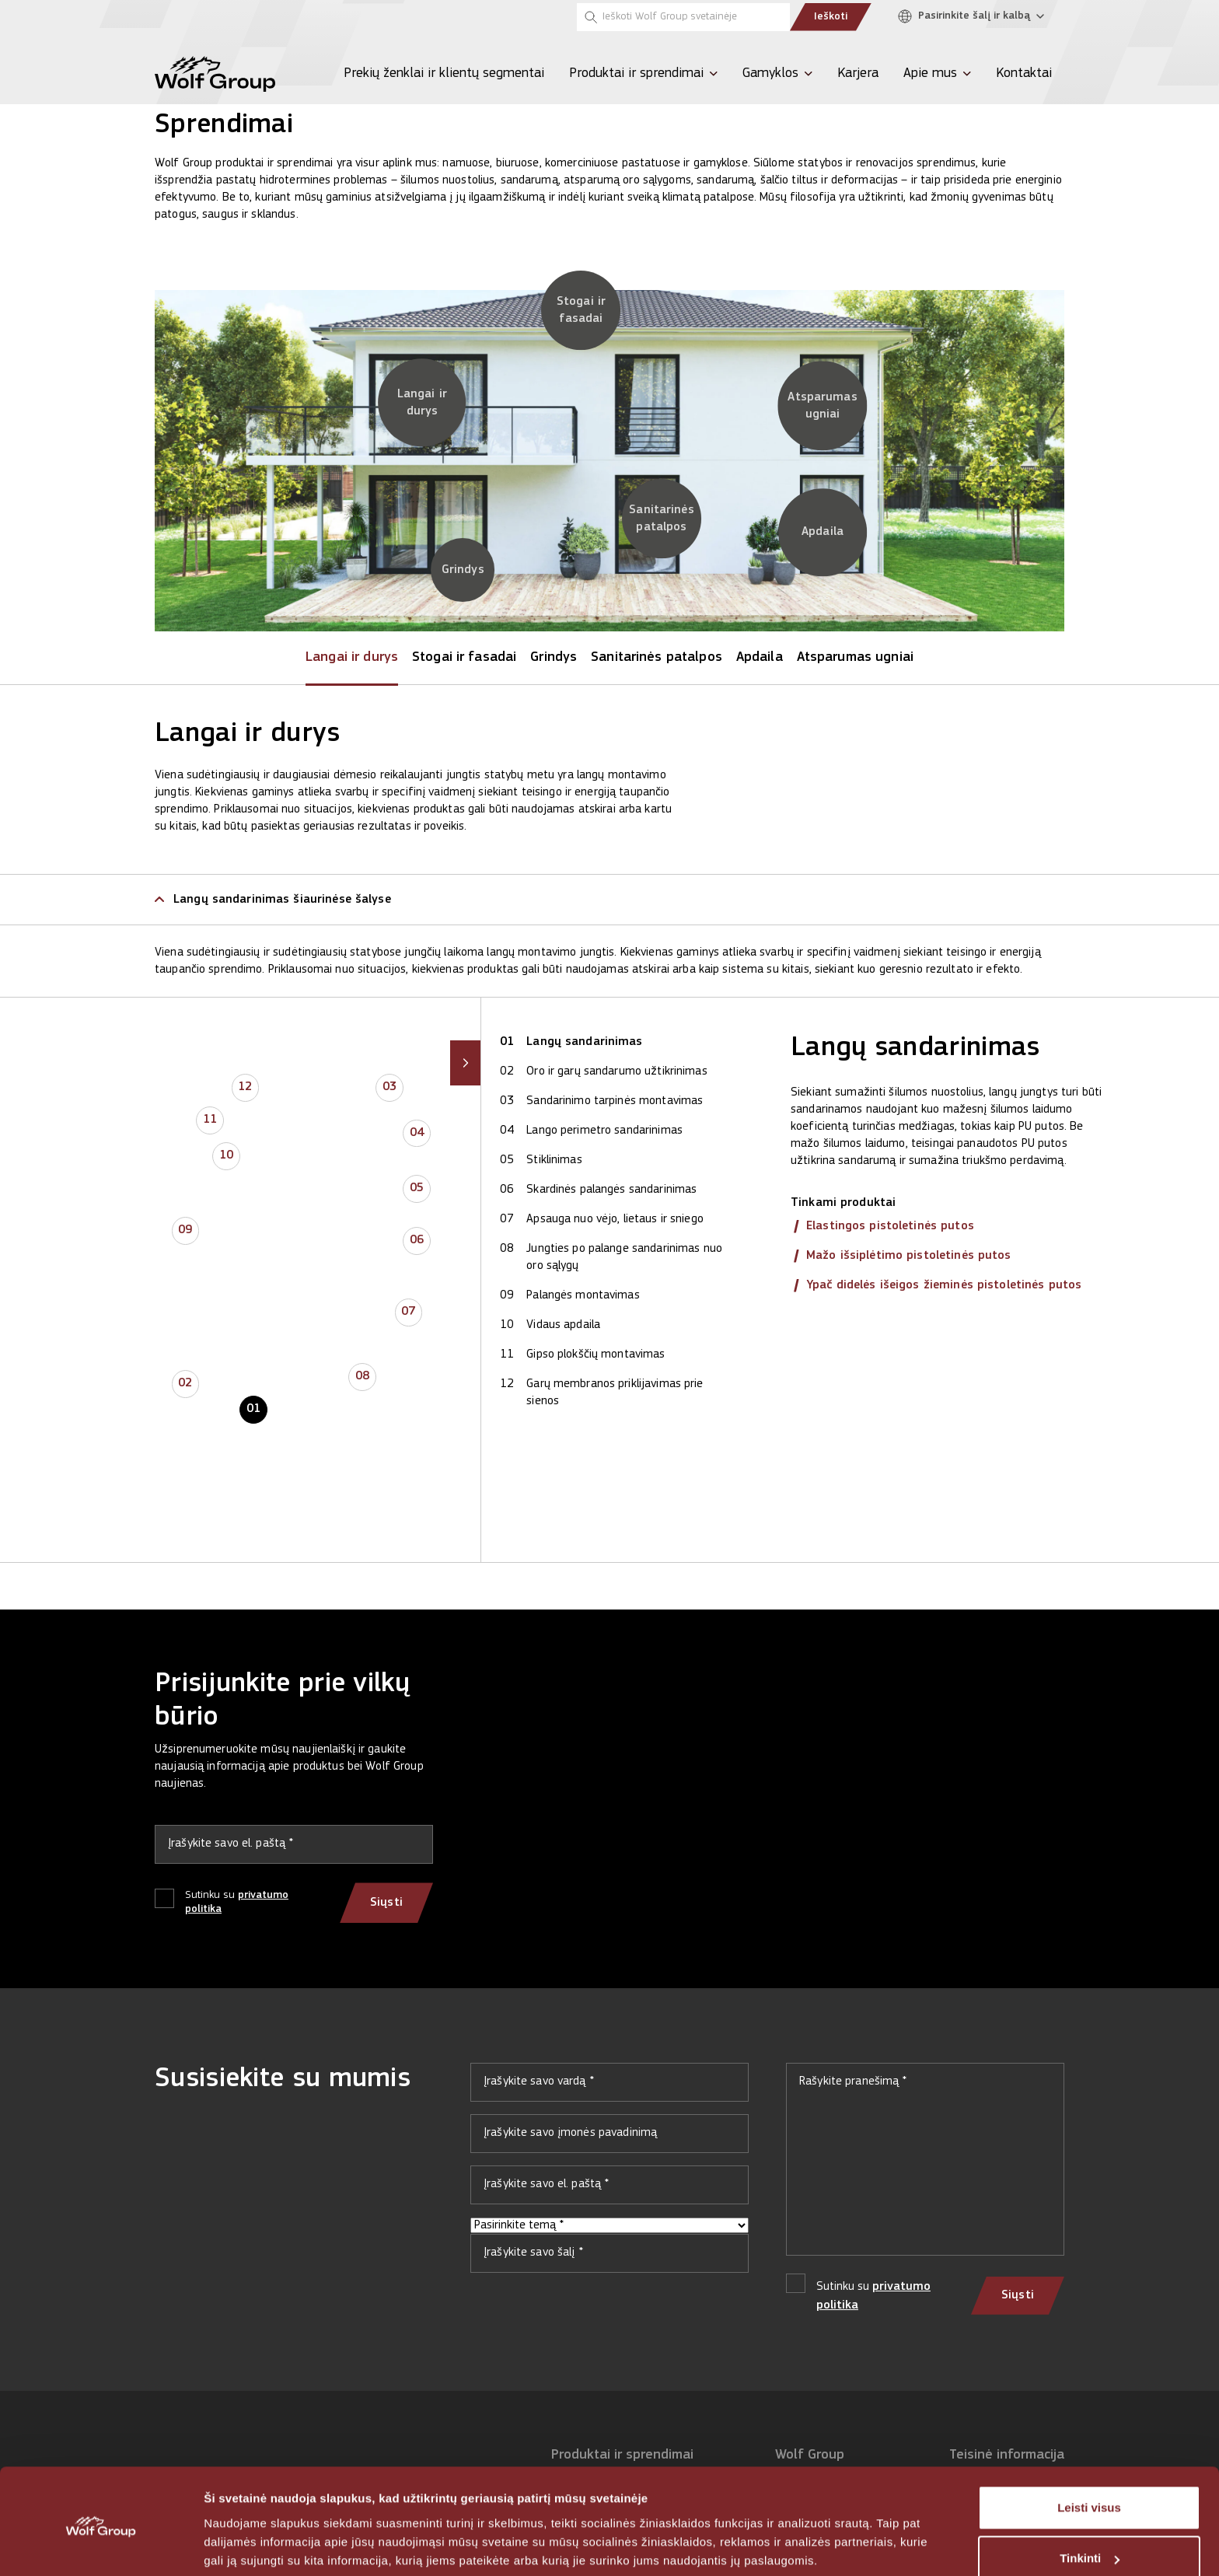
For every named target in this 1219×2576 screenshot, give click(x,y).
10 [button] (226, 1156)
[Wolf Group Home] (215, 74)
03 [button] (389, 1088)
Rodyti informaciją (255, 2545)
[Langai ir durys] (422, 402)
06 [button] (417, 1241)
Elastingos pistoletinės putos (890, 1226)
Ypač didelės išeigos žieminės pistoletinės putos (943, 1285)
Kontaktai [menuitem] (1024, 73)
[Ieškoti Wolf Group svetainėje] (683, 17)
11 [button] (210, 1120)
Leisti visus (1089, 2449)
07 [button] (408, 1312)
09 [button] (185, 1231)
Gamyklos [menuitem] (770, 73)
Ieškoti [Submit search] (830, 17)
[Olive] (217, 17)
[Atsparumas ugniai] (822, 406)
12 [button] (245, 1088)
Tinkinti (1089, 2500)
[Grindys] (462, 570)
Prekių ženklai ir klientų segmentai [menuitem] (444, 73)
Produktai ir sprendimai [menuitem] (636, 73)
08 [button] (362, 1377)
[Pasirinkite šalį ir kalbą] (974, 16)
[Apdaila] (822, 532)
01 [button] (253, 1409)
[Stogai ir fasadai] (580, 310)
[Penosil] (173, 16)
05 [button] (417, 1189)
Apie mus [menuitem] (930, 73)
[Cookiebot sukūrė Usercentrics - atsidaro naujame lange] (101, 2545)
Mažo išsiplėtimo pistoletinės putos (908, 1256)
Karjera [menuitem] (857, 73)
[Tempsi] (260, 17)
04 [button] (417, 1133)
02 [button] (185, 1384)
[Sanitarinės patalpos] (661, 518)
